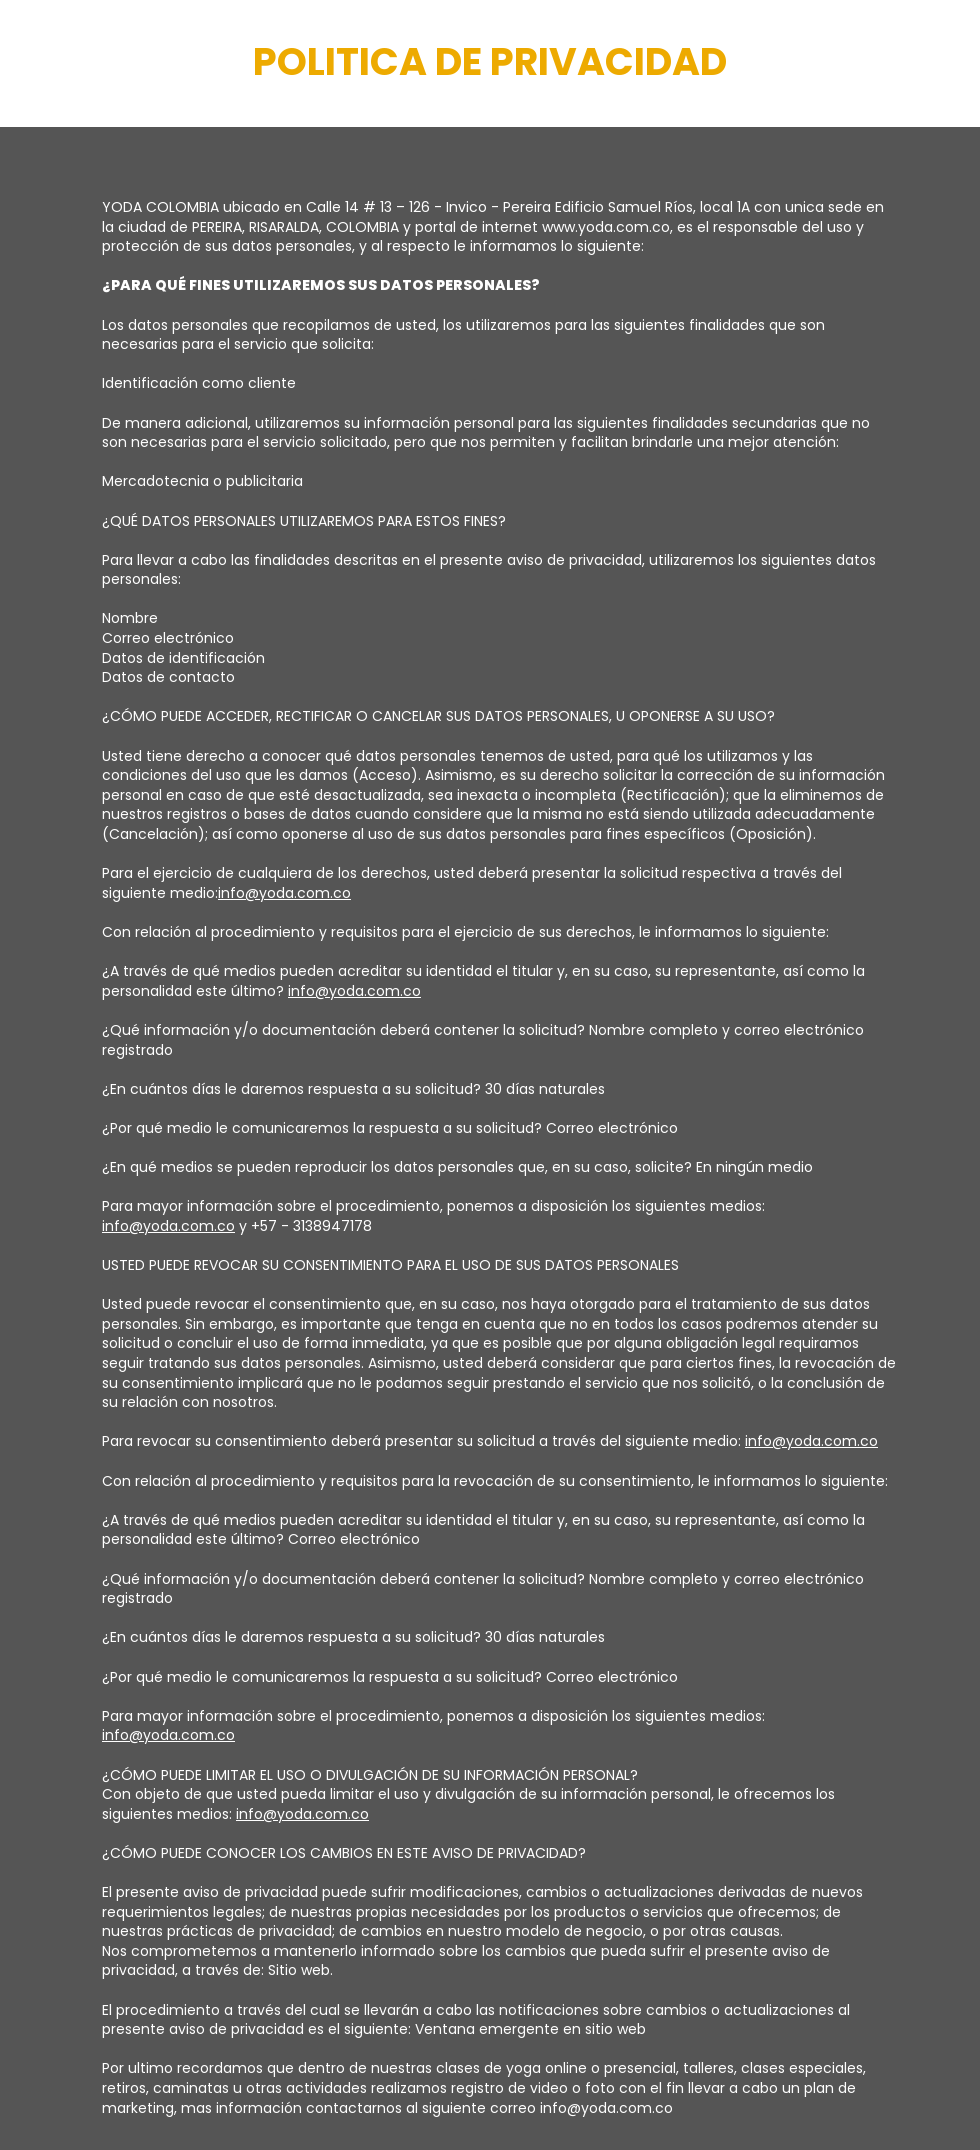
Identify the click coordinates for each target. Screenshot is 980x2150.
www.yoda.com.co (606, 227)
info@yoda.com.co (284, 893)
